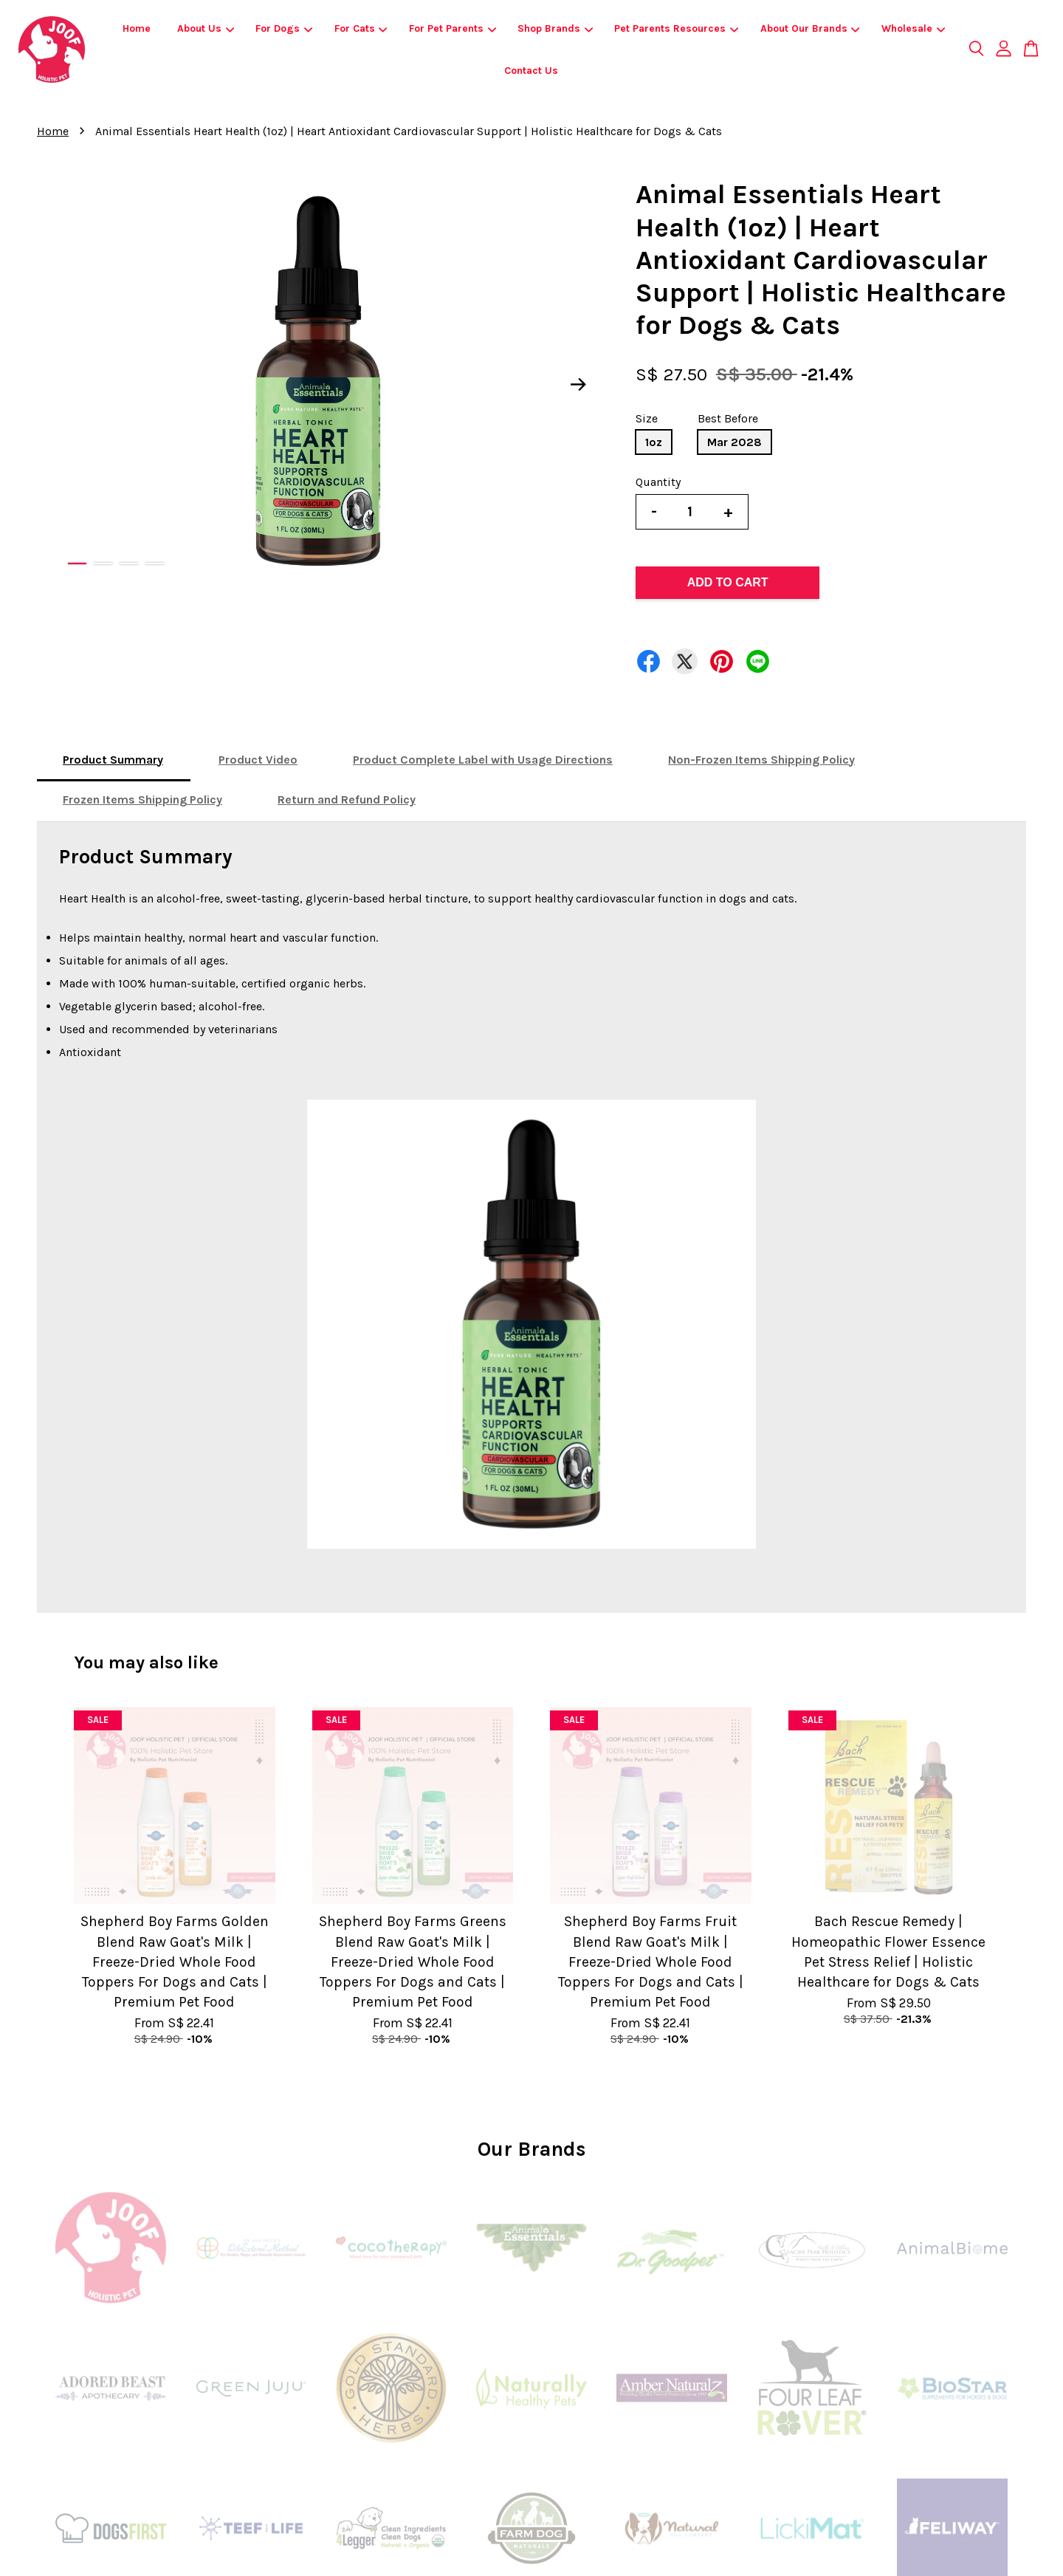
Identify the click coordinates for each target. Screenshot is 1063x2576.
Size (647, 418)
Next (578, 384)
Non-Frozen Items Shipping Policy (761, 760)
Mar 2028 (734, 442)
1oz (653, 442)
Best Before (728, 418)
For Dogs (283, 28)
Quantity (658, 482)
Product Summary (113, 760)
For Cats (361, 28)
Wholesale (913, 28)
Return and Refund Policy (347, 799)
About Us (205, 28)
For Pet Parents (452, 28)
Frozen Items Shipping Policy (142, 799)
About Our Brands (810, 28)
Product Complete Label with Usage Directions (483, 760)
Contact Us (531, 70)
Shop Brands (555, 28)
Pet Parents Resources (676, 28)
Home (137, 28)
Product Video (258, 760)
